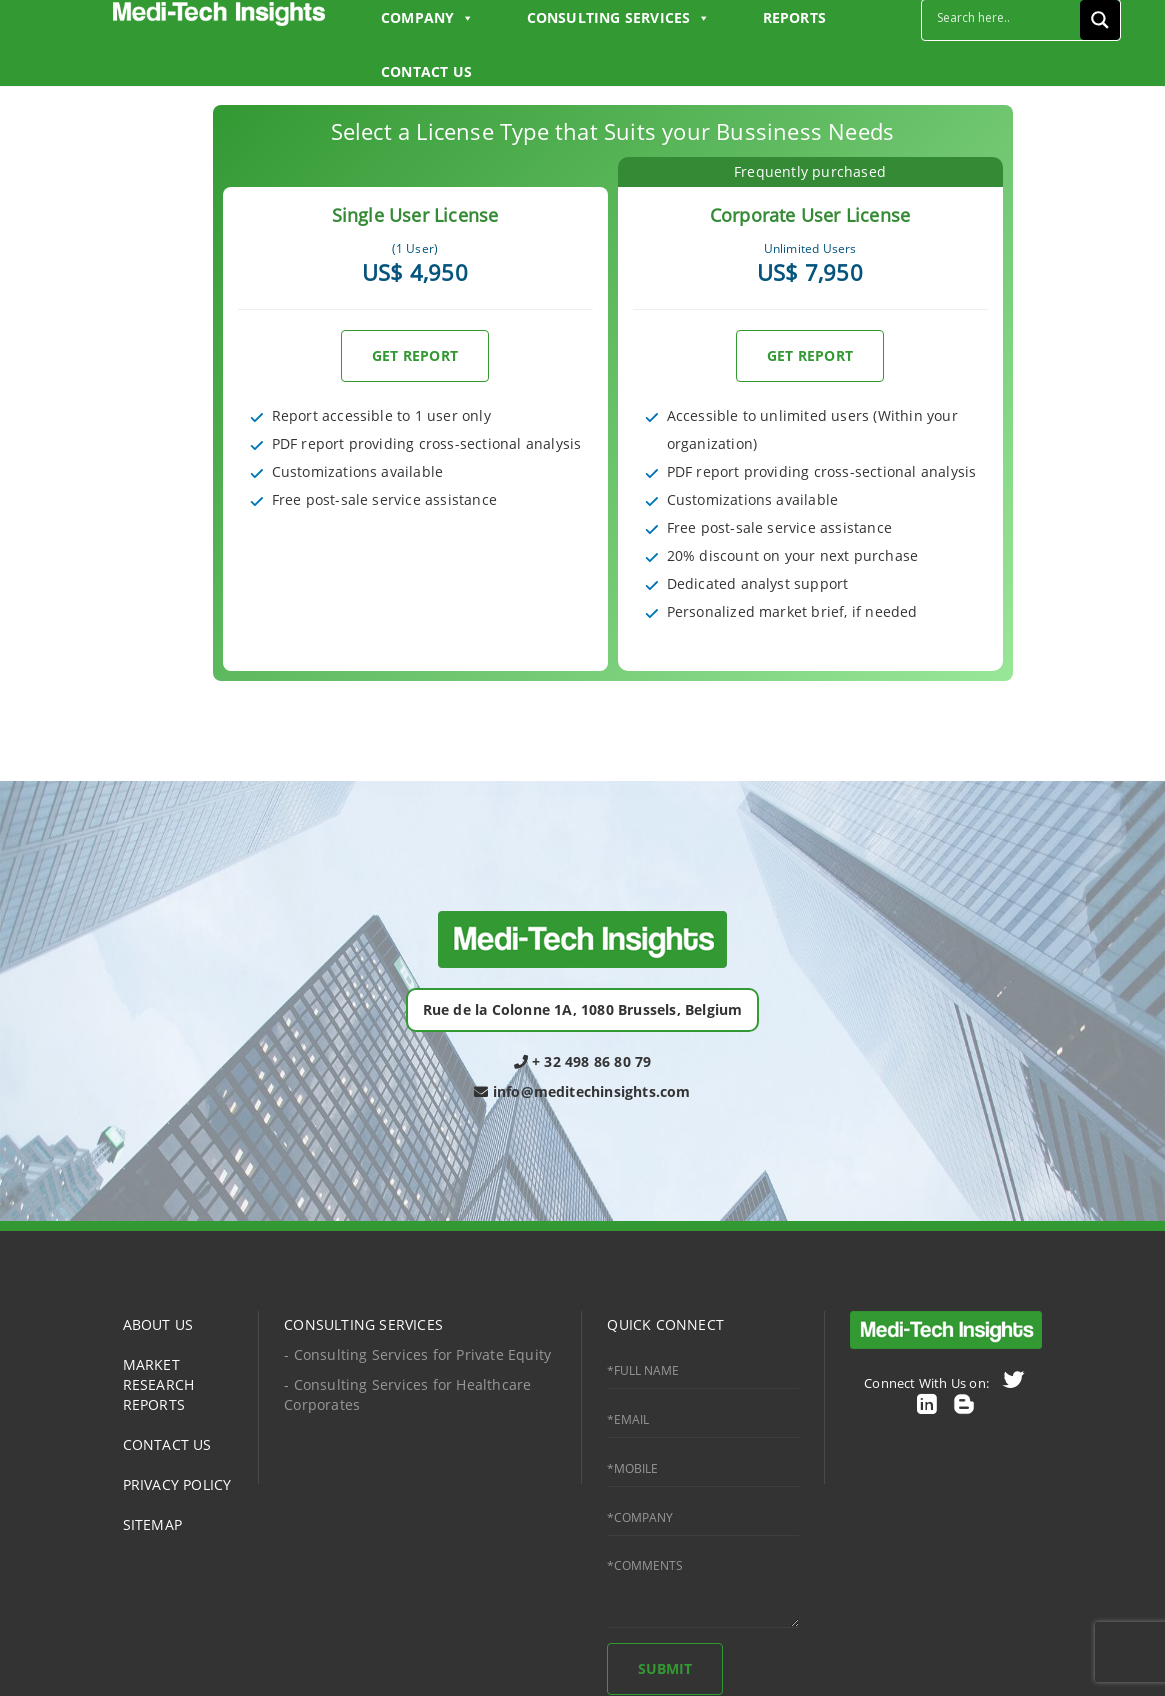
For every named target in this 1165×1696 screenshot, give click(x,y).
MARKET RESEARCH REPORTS (159, 1384)
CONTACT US (426, 71)
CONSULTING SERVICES (363, 1324)
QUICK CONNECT (665, 1324)
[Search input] (1006, 17)
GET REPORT (415, 355)
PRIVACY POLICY (177, 1484)
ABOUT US (158, 1324)
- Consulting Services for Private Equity (417, 1354)
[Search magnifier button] (1100, 20)
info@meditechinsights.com (582, 1091)
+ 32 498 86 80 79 (583, 1061)
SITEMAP (152, 1524)
